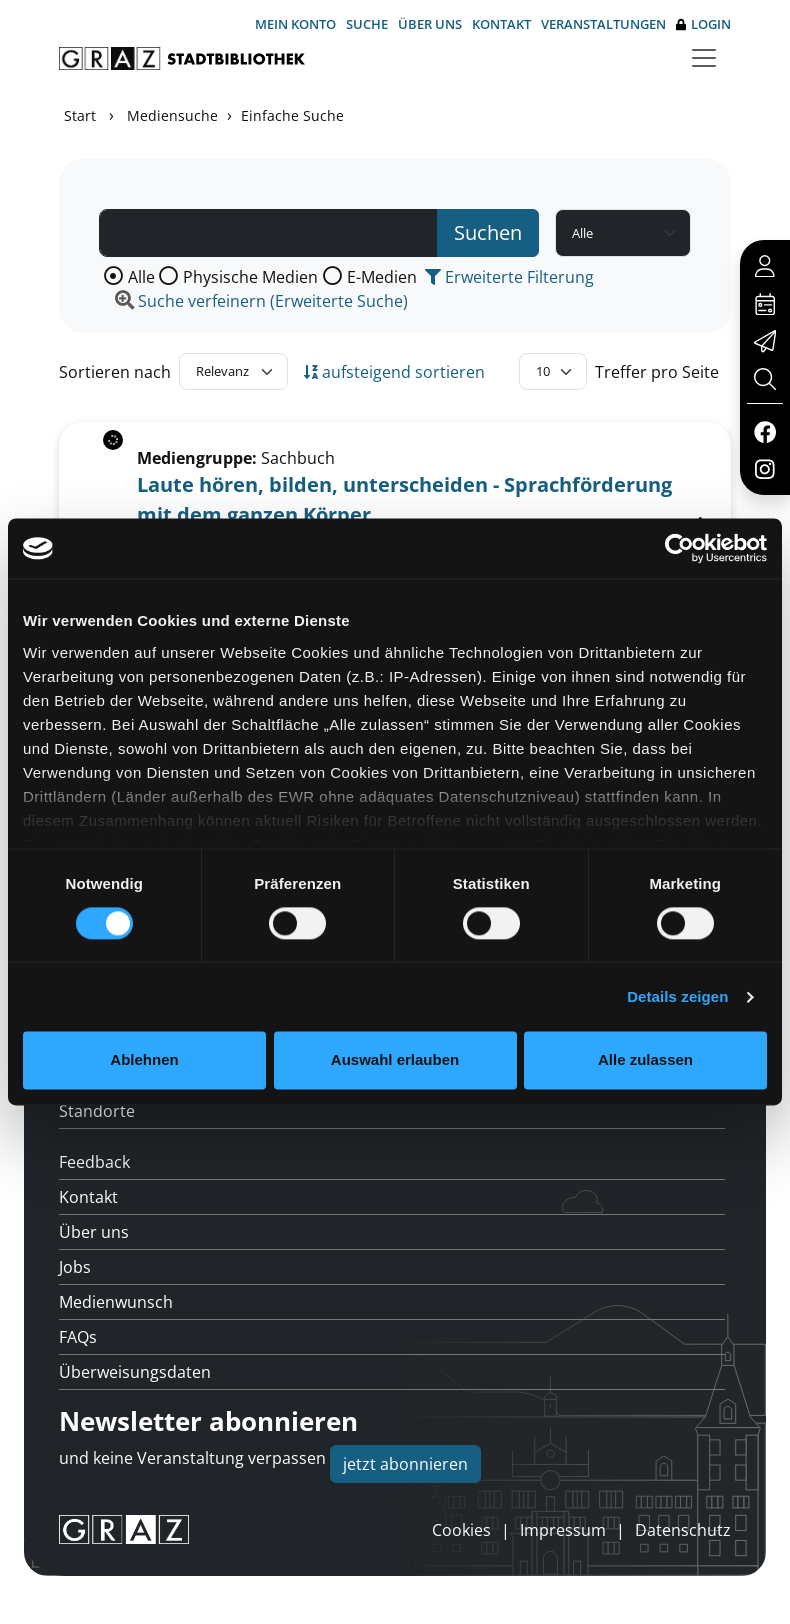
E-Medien (382, 277)
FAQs (78, 1337)
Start (80, 115)
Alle (141, 277)
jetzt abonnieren (405, 1464)
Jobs (75, 1267)
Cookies (461, 1530)
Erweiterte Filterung (509, 277)
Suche (367, 24)
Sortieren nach (115, 372)
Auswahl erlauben (395, 1060)
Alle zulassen (645, 1060)
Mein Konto (295, 24)
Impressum (563, 1530)
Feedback (94, 1162)
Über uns (430, 24)
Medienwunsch (116, 1302)
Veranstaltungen (603, 24)
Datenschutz (683, 1530)
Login (703, 24)
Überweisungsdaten (135, 1372)
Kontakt (501, 24)
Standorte (97, 1111)
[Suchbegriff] (268, 233)
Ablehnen (144, 1060)
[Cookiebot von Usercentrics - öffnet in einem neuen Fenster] (679, 548)
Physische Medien (250, 277)
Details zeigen (677, 996)
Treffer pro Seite (657, 372)
